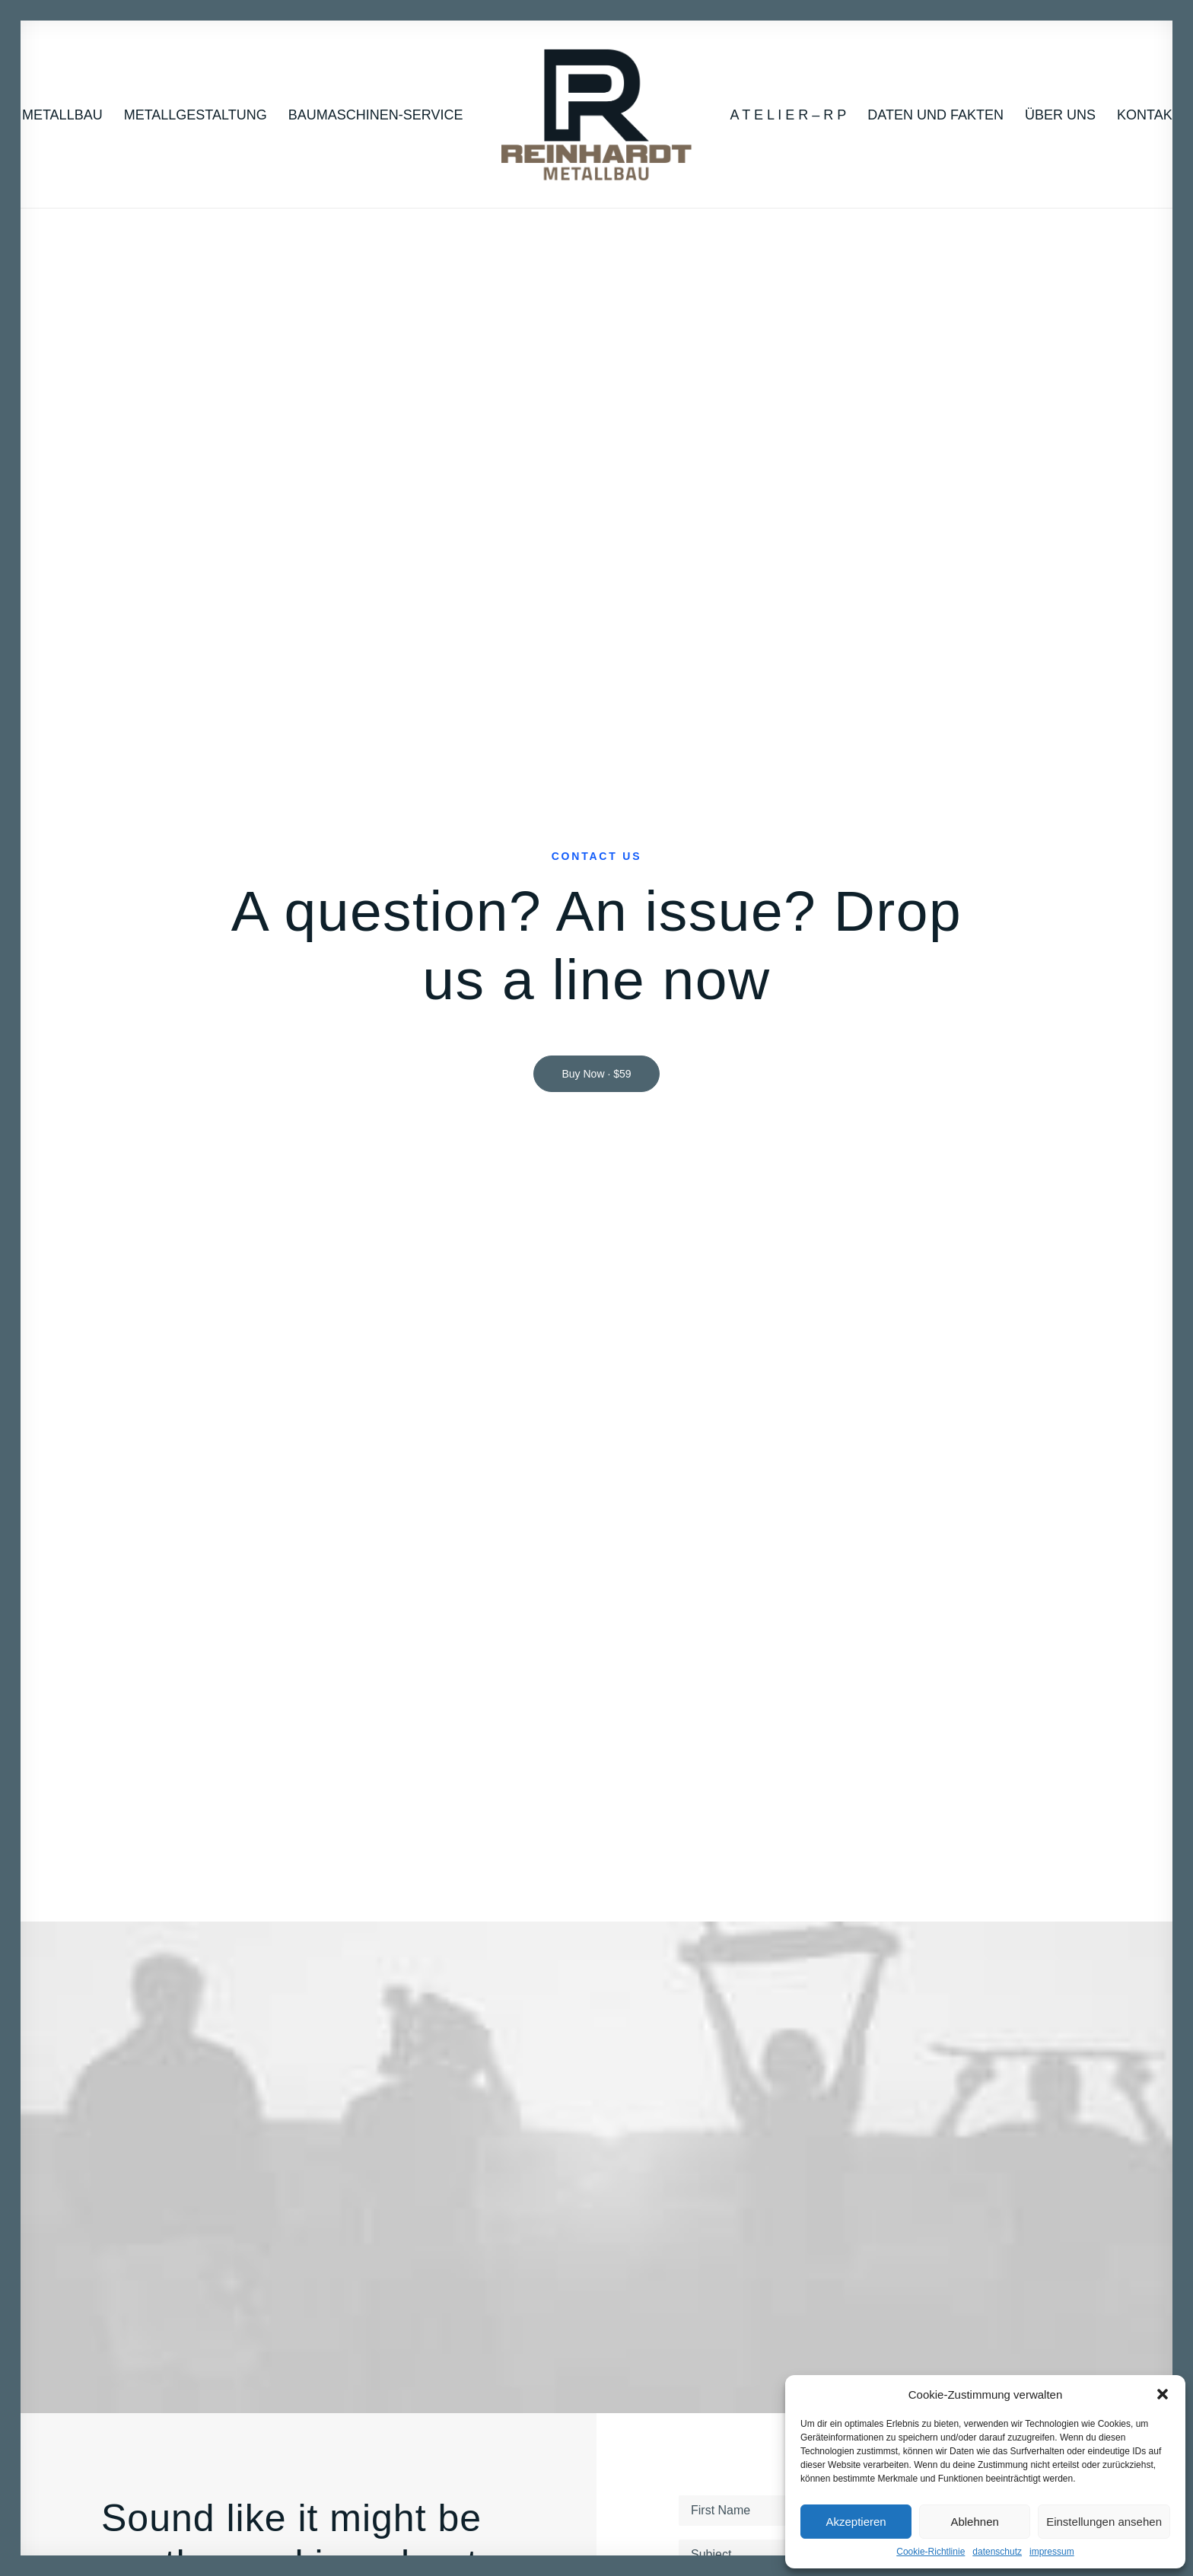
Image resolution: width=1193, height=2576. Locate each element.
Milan (1005, 2157)
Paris (1004, 2221)
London (1011, 2200)
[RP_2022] (596, 114)
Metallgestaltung (195, 115)
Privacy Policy (893, 1378)
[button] (1162, 2394)
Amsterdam (1022, 2179)
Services (839, 2200)
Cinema (140, 2200)
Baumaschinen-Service (375, 115)
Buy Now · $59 (596, 382)
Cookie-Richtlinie (930, 2551)
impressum (1051, 2551)
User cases (672, 2221)
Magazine (494, 2179)
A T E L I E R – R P (788, 115)
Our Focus (322, 2157)
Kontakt (1149, 115)
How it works (676, 2179)
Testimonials (675, 2200)
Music (135, 2157)
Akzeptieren (856, 2521)
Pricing (660, 2157)
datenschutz (997, 2551)
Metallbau (62, 115)
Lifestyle (141, 2179)
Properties (844, 2179)
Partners (316, 2200)
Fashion (141, 2221)
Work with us (851, 2157)
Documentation (509, 2200)
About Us (319, 2179)
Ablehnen (974, 2521)
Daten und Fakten (935, 115)
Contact (315, 2221)
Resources (497, 2221)
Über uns (1060, 115)
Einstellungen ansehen (1104, 2521)
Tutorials (491, 2157)
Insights (837, 2221)
